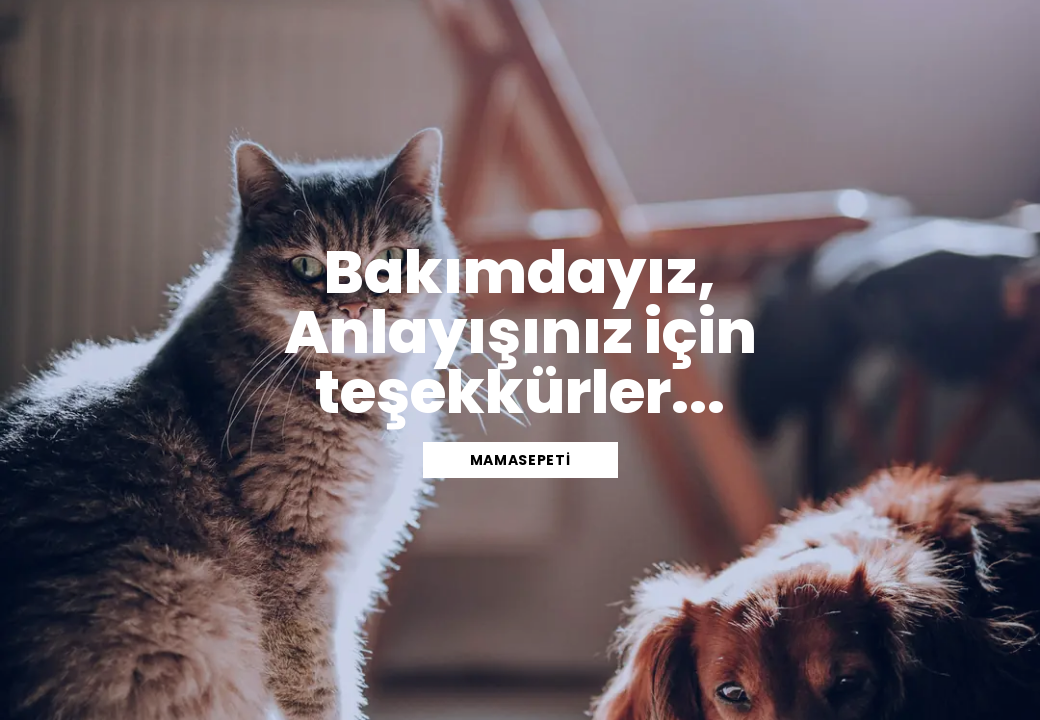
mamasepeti (520, 460)
